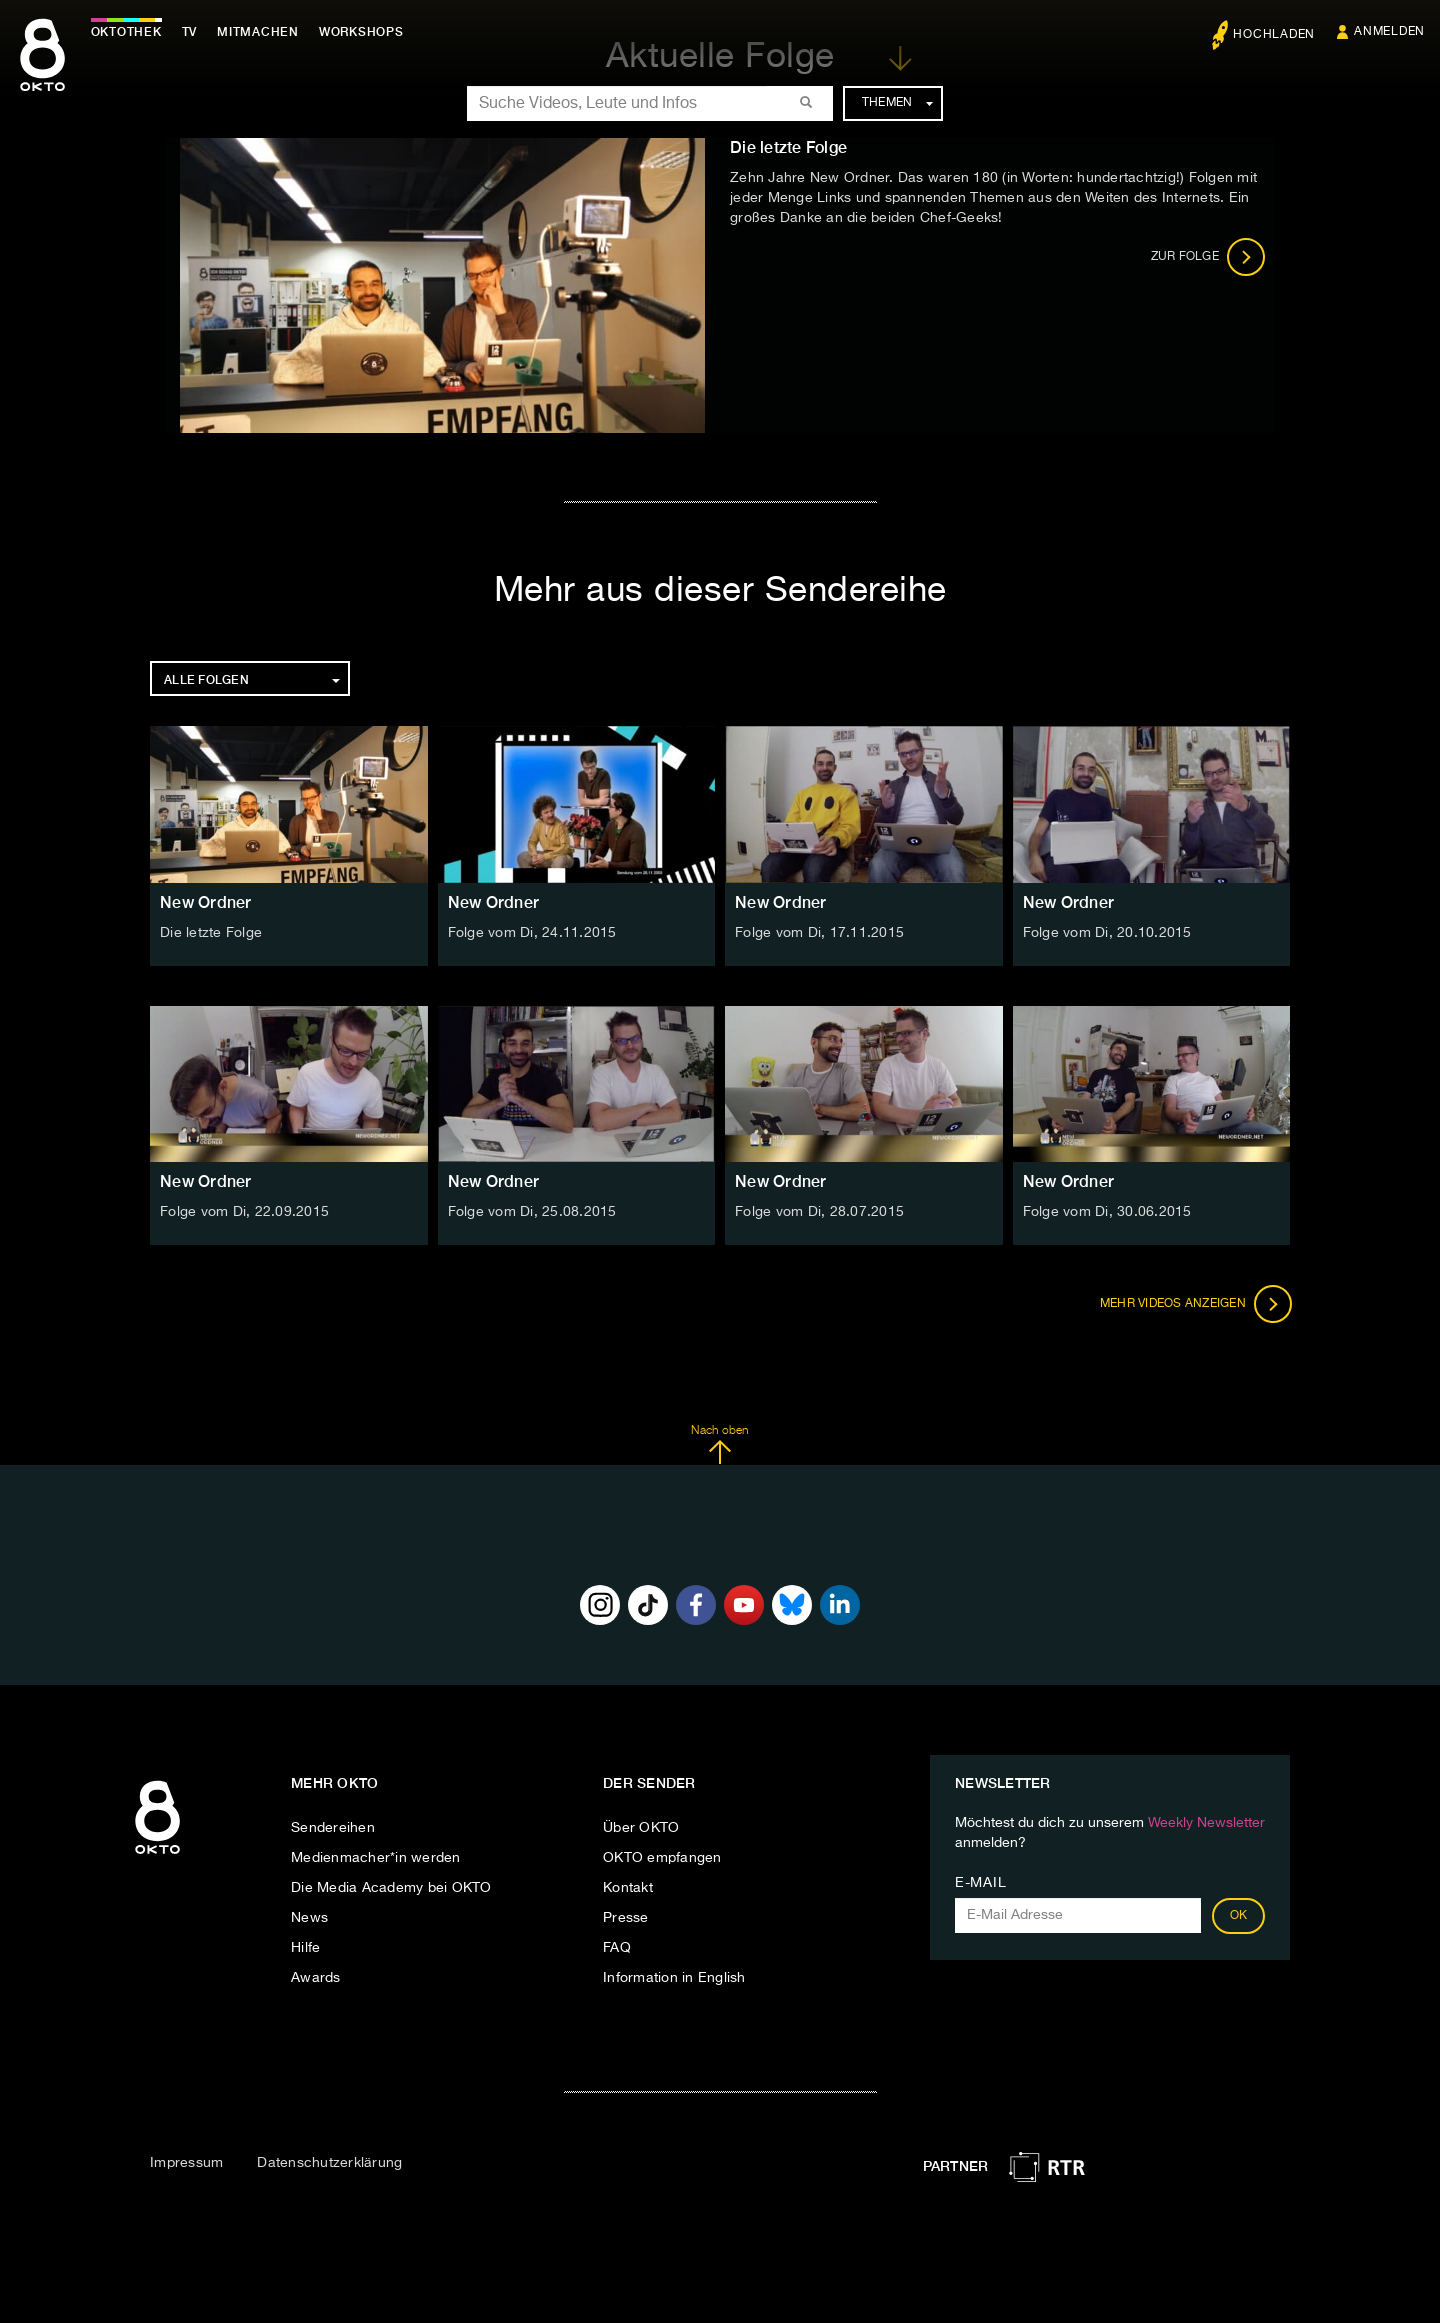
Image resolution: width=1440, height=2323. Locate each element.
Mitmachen (263, 32)
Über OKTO (641, 1828)
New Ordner (206, 902)
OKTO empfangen (662, 1858)
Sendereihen (333, 1828)
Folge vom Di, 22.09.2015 (244, 1212)
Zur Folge (1208, 257)
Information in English (674, 1978)
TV (194, 32)
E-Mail (980, 1883)
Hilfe (305, 1948)
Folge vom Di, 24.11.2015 (532, 933)
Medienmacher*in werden (376, 1858)
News (309, 1918)
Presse (626, 1918)
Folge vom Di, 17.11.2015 (819, 933)
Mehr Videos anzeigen (1194, 1304)
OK (1239, 1916)
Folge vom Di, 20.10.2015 (1107, 933)
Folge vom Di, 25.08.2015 (532, 1212)
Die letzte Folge (211, 933)
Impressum (186, 2163)
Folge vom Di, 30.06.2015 (1107, 1212)
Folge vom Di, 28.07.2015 (819, 1212)
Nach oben (719, 1445)
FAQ (617, 1948)
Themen (897, 103)
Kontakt (628, 1888)
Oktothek (130, 32)
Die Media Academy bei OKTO (391, 1888)
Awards (316, 1978)
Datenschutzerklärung (329, 2163)
